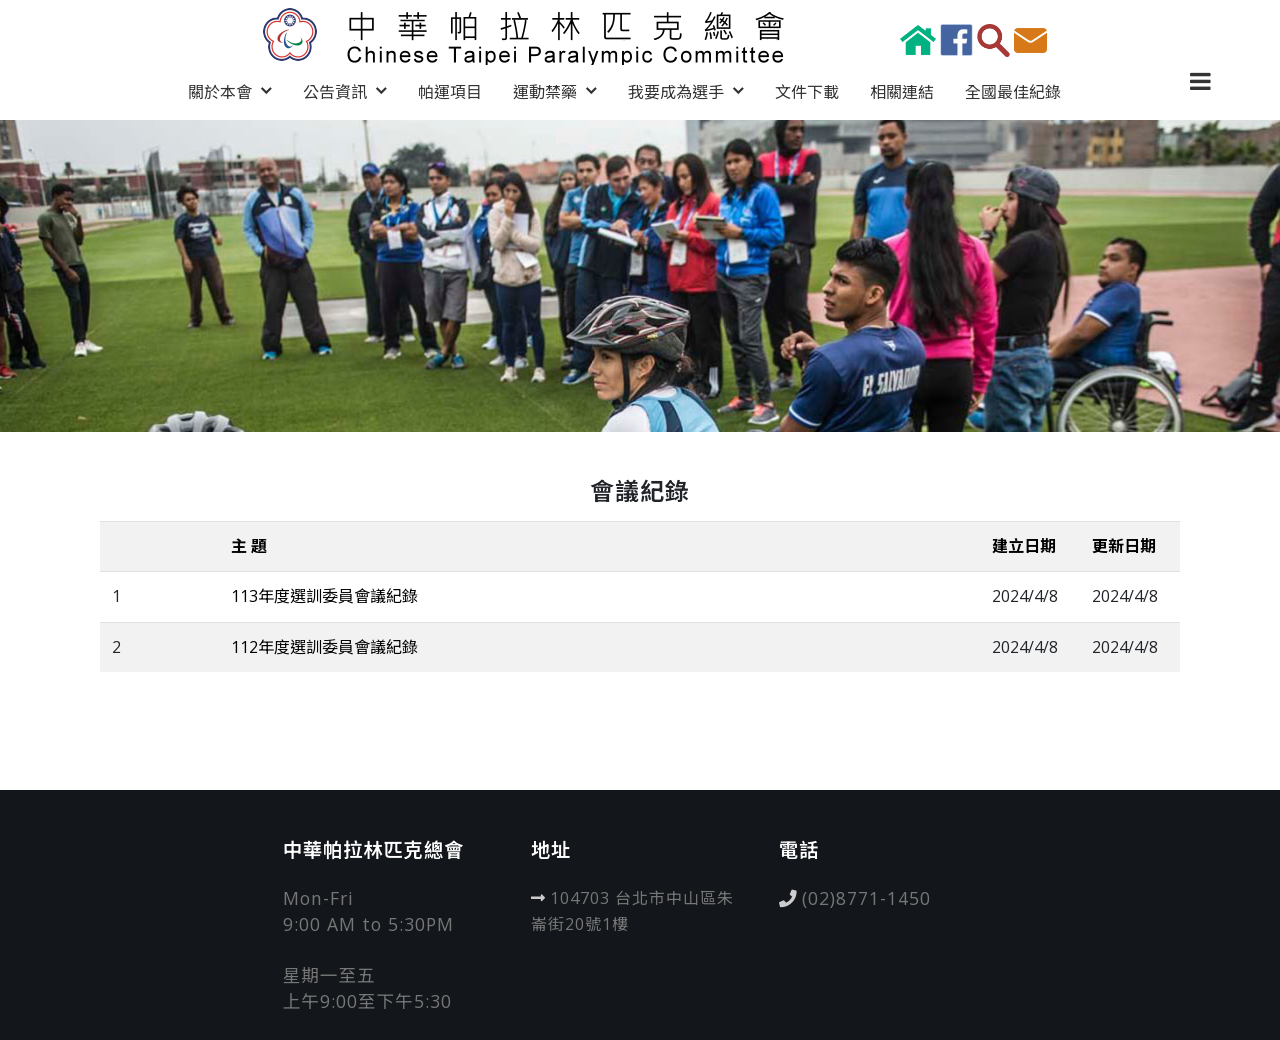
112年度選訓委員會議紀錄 (324, 647)
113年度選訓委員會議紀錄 (324, 596)
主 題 (249, 546)
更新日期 (1124, 546)
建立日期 (1024, 546)
